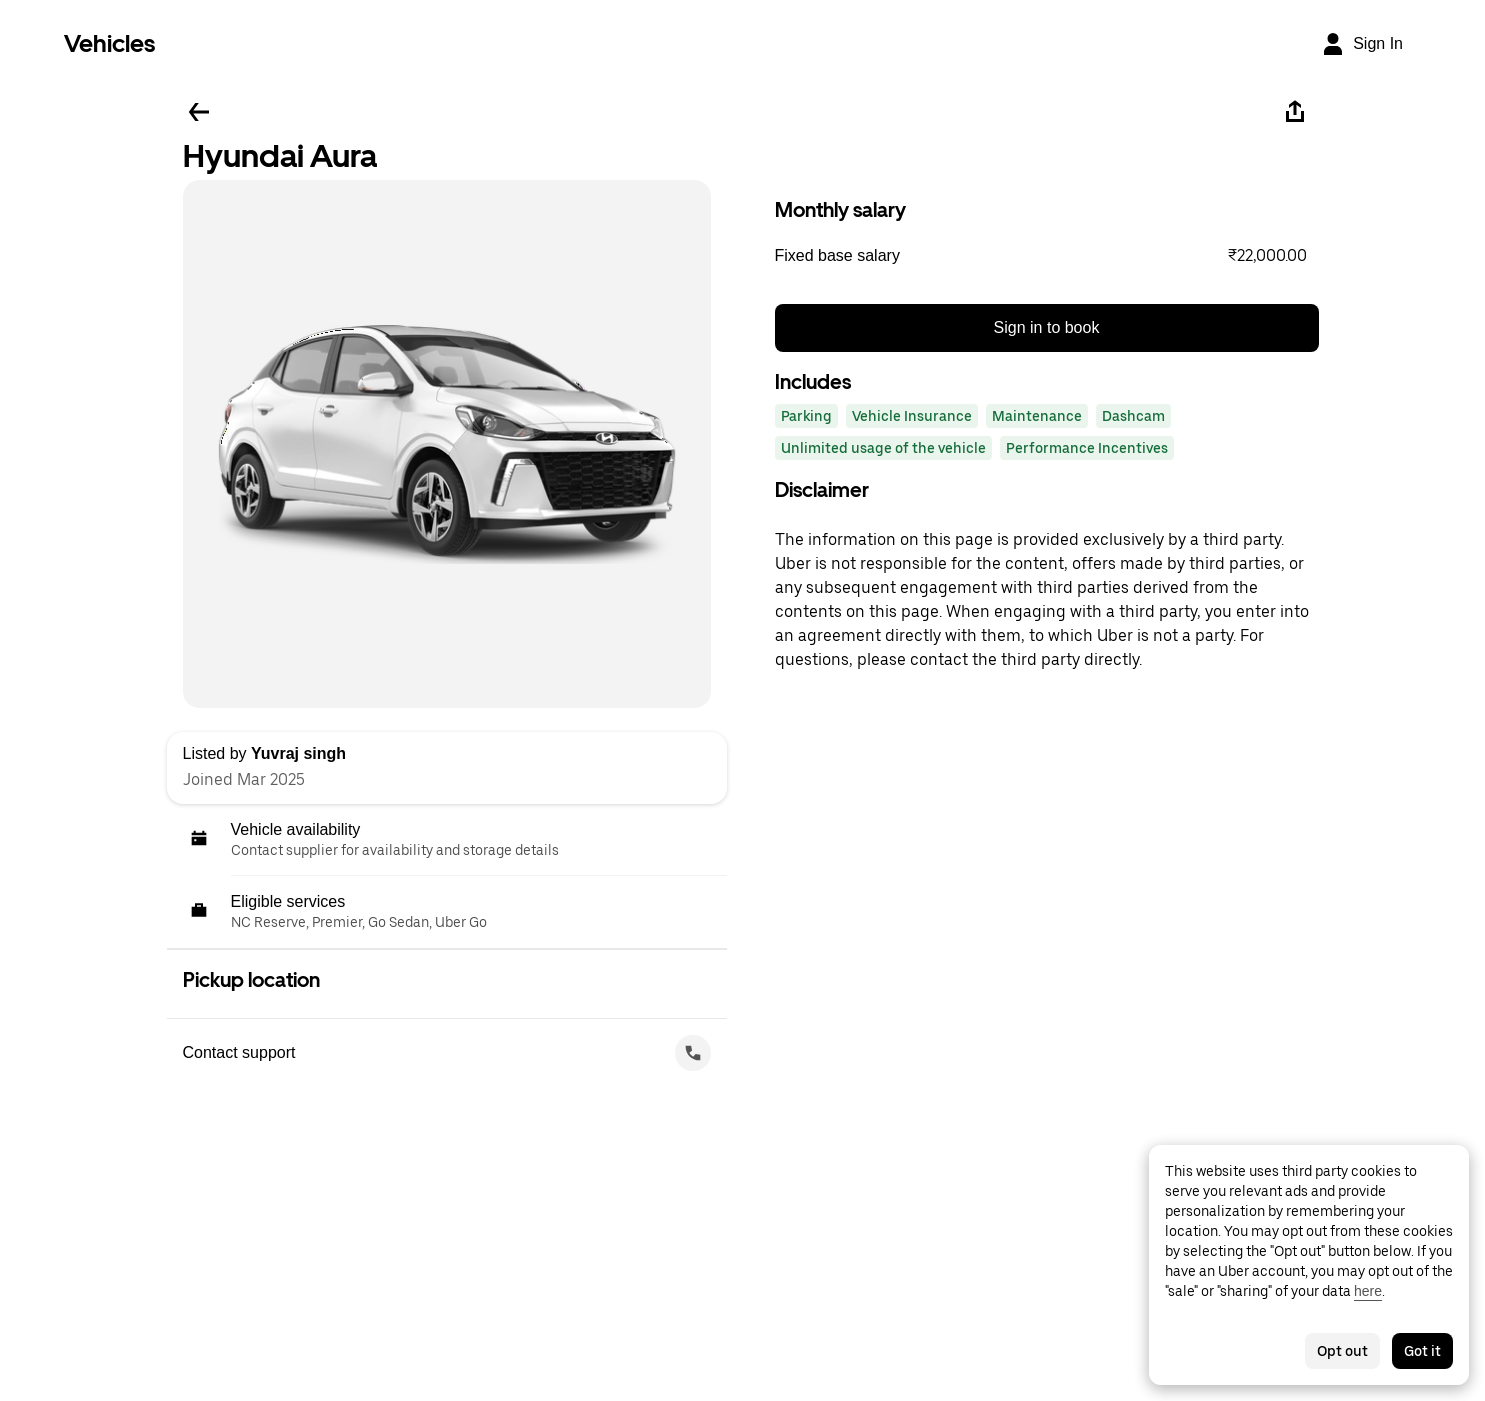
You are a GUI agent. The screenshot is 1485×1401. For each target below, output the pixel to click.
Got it (1422, 1351)
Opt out (1342, 1351)
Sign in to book (1047, 327)
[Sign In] (1362, 44)
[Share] (1295, 112)
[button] (1047, 256)
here (1368, 1291)
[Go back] (199, 112)
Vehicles (109, 43)
